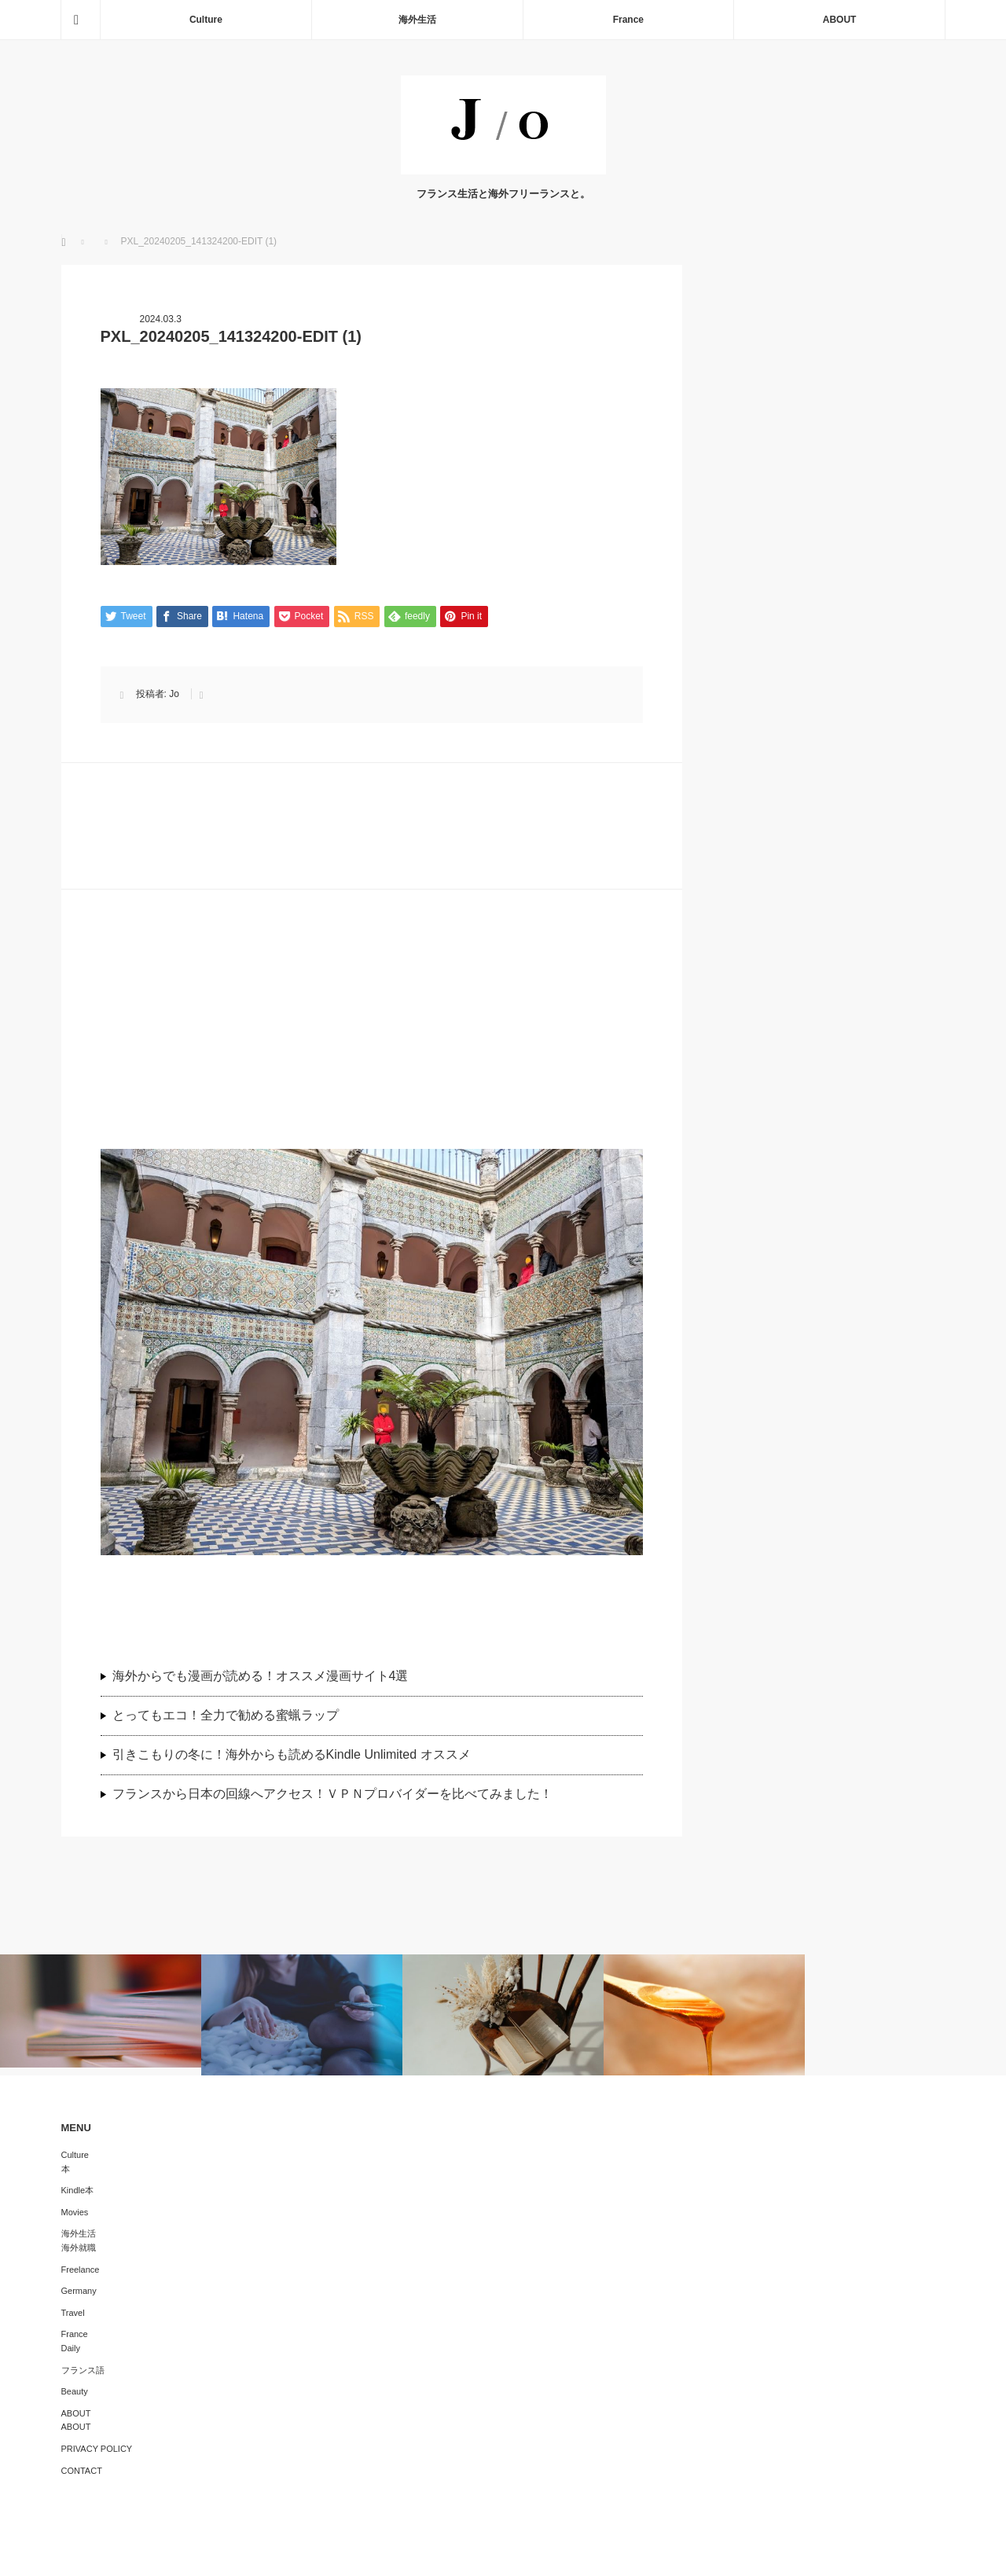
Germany (79, 2290)
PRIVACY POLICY (97, 2448)
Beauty (74, 2391)
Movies (75, 2212)
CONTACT (81, 2470)
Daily (70, 2348)
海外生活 (417, 19)
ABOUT (840, 19)
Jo (174, 693)
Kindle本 (77, 2190)
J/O (491, 2552)
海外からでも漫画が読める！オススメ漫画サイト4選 (260, 1675)
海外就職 (78, 2247)
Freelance (80, 2269)
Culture (205, 19)
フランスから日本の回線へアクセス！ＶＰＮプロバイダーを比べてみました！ (338, 1793)
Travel (73, 2312)
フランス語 (83, 2370)
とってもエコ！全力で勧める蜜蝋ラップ (225, 1715)
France (628, 19)
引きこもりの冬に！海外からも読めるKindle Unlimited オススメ (291, 1754)
